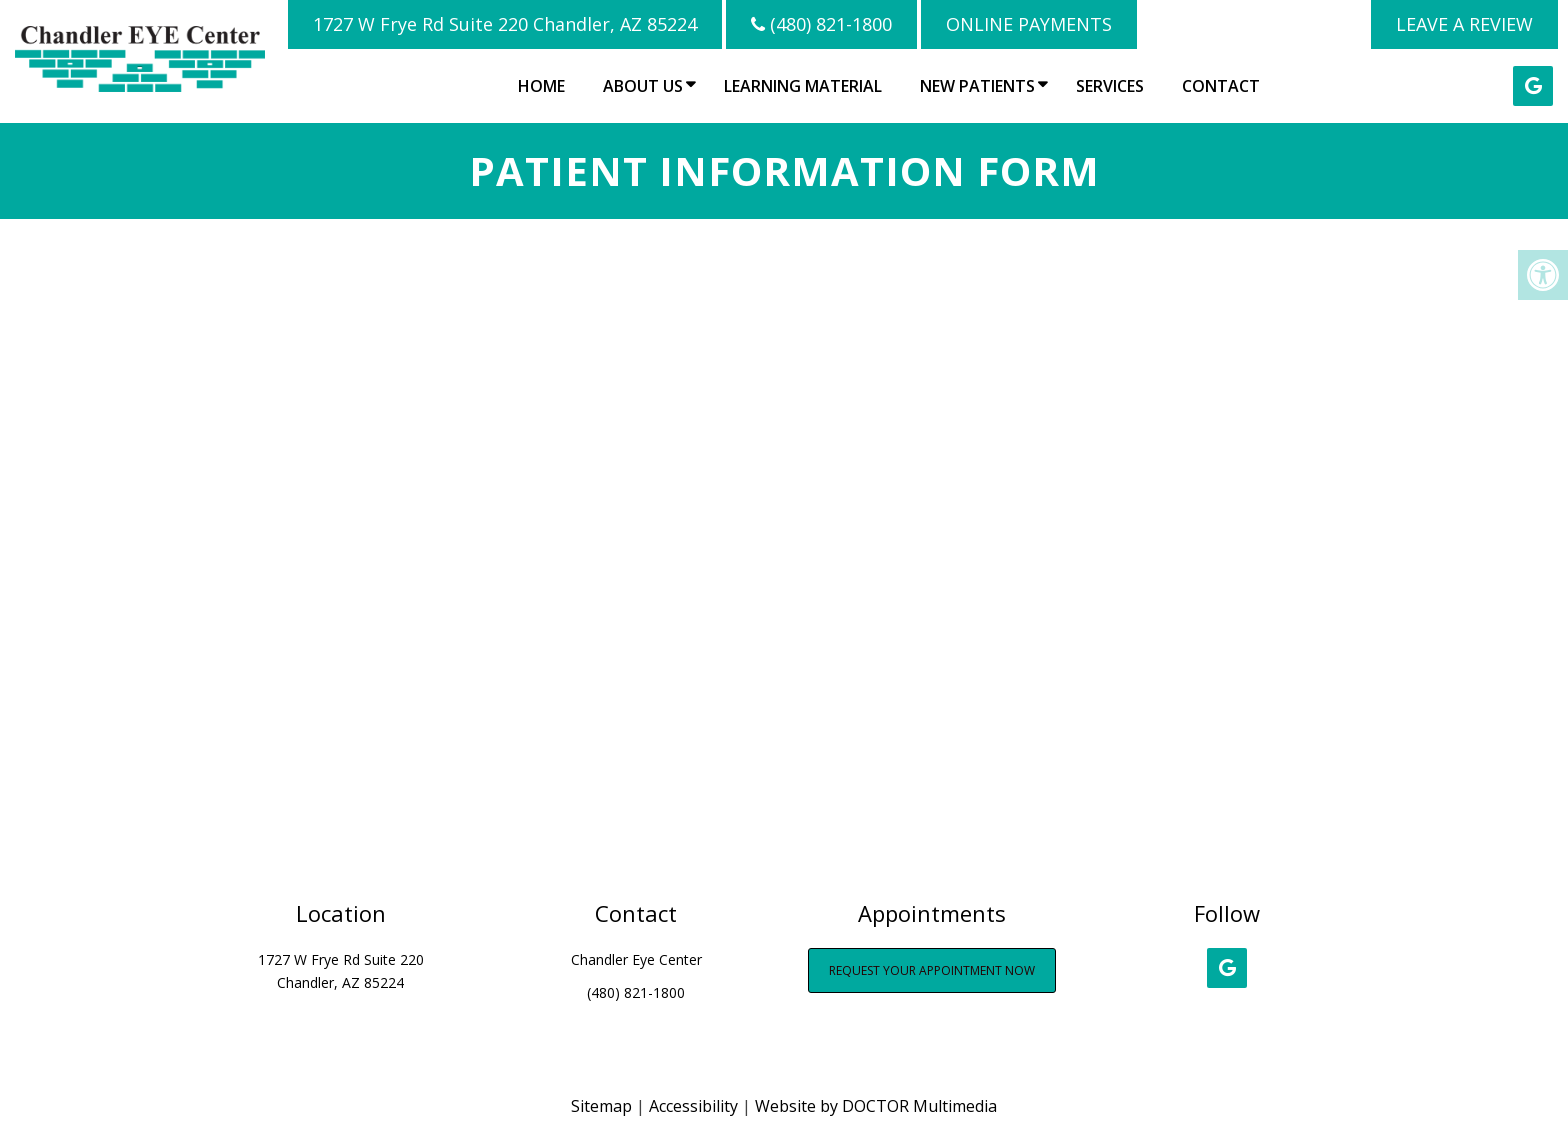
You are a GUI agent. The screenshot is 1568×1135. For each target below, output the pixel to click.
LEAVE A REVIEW (1464, 24)
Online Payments (1029, 24)
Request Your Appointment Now (932, 970)
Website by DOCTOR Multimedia (876, 1106)
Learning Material (803, 86)
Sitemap (601, 1106)
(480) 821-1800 (821, 24)
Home (541, 86)
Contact (1221, 86)
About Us (643, 86)
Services (1110, 86)
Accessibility (693, 1106)
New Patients (977, 86)
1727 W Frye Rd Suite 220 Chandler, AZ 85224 (505, 24)
